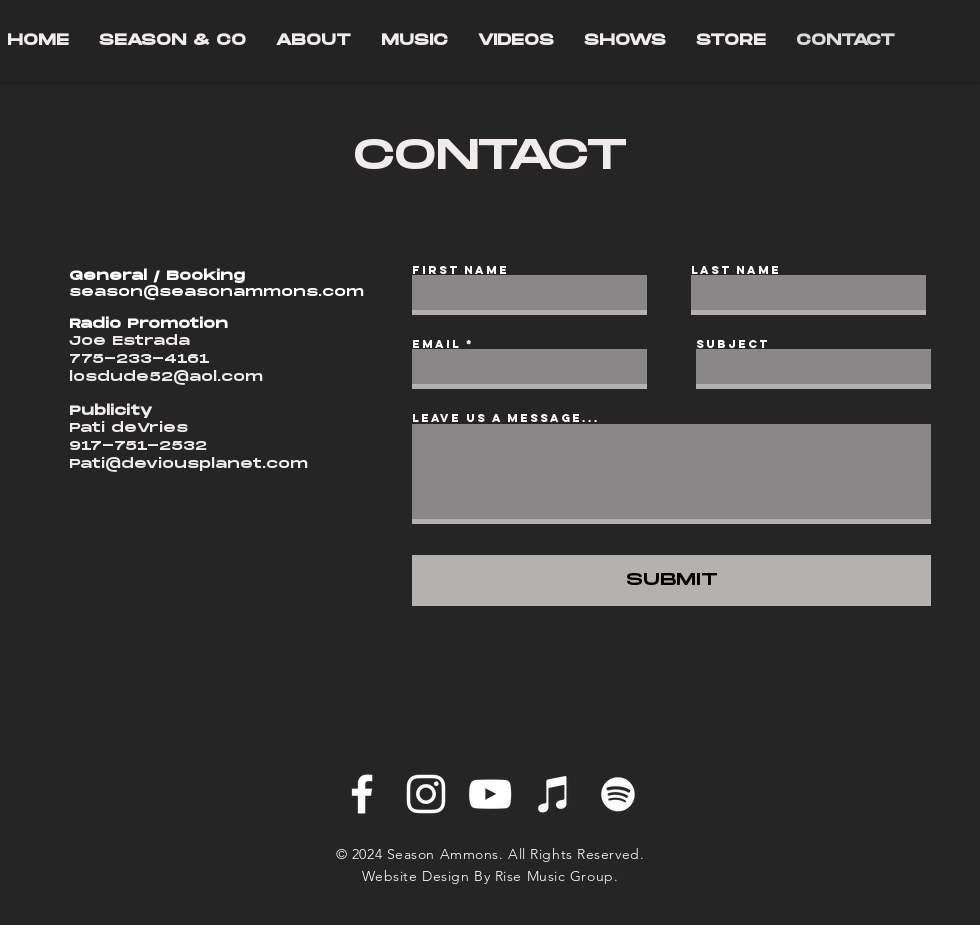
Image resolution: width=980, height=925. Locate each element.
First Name (460, 270)
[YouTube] (490, 794)
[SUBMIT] (671, 580)
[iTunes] (554, 794)
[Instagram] (426, 794)
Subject (732, 344)
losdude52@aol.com (166, 377)
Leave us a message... (506, 418)
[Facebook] (362, 794)
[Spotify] (618, 794)
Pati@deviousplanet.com (188, 464)
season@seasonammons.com (216, 292)
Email (436, 344)
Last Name (736, 270)
